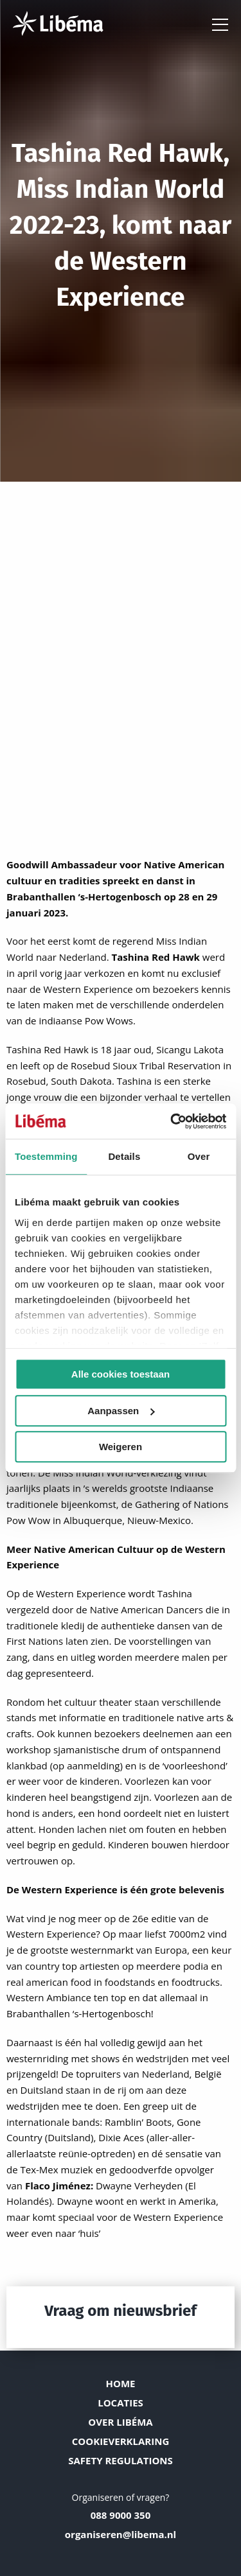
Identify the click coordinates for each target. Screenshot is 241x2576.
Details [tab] (124, 1156)
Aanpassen (120, 1410)
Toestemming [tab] (46, 1156)
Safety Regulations (120, 2460)
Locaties (120, 2402)
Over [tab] (199, 1156)
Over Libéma (120, 2421)
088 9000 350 (121, 2515)
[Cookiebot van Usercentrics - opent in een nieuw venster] (171, 1121)
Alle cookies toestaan (120, 1374)
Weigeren (120, 1446)
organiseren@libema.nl (120, 2534)
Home (121, 2383)
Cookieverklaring (121, 2441)
